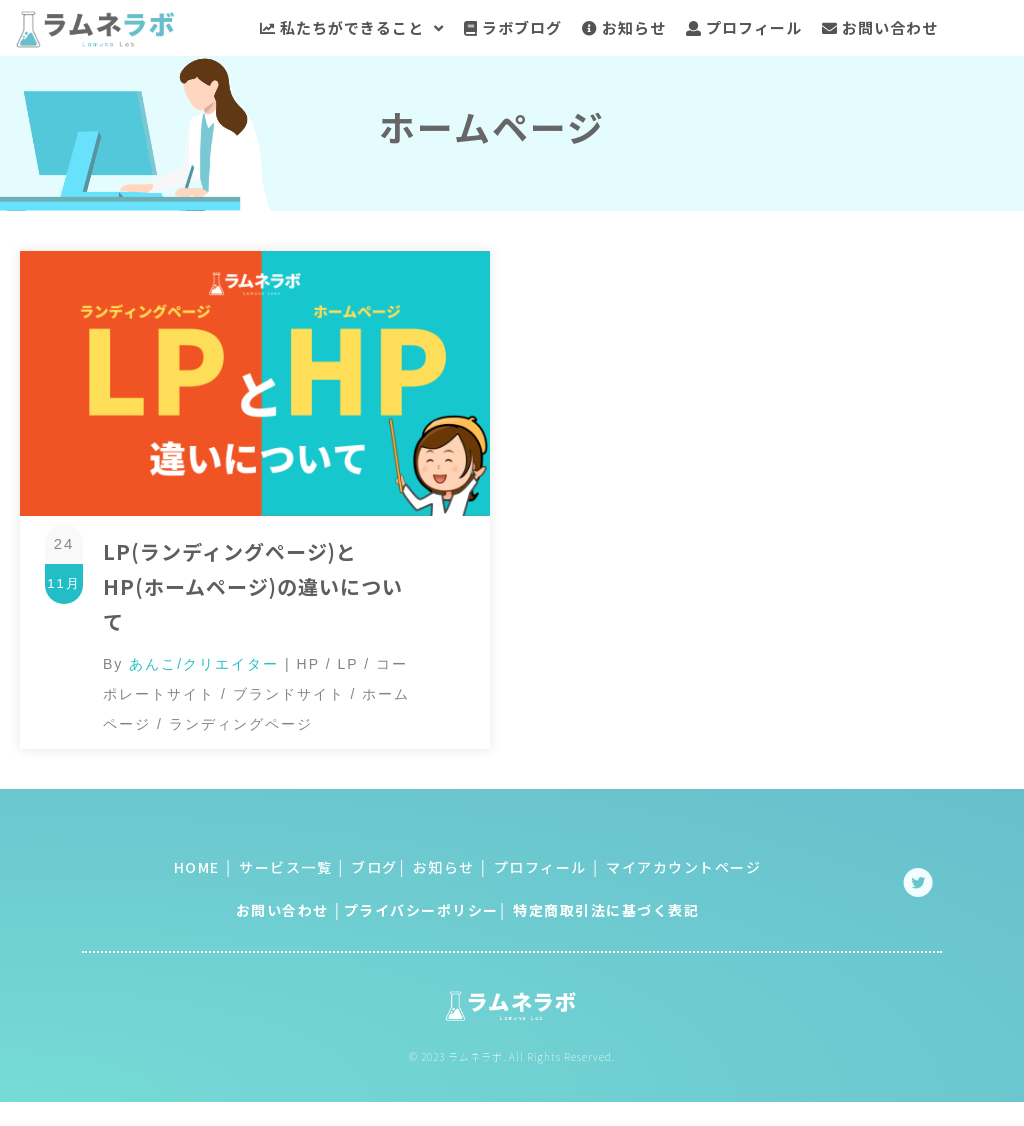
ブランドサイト (289, 700)
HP (308, 670)
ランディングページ (241, 730)
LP (347, 670)
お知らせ (441, 873)
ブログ (374, 873)
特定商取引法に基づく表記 (606, 916)
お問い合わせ (282, 916)
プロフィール (538, 873)
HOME (197, 873)
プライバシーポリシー (421, 916)
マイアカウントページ (683, 873)
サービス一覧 (285, 873)
